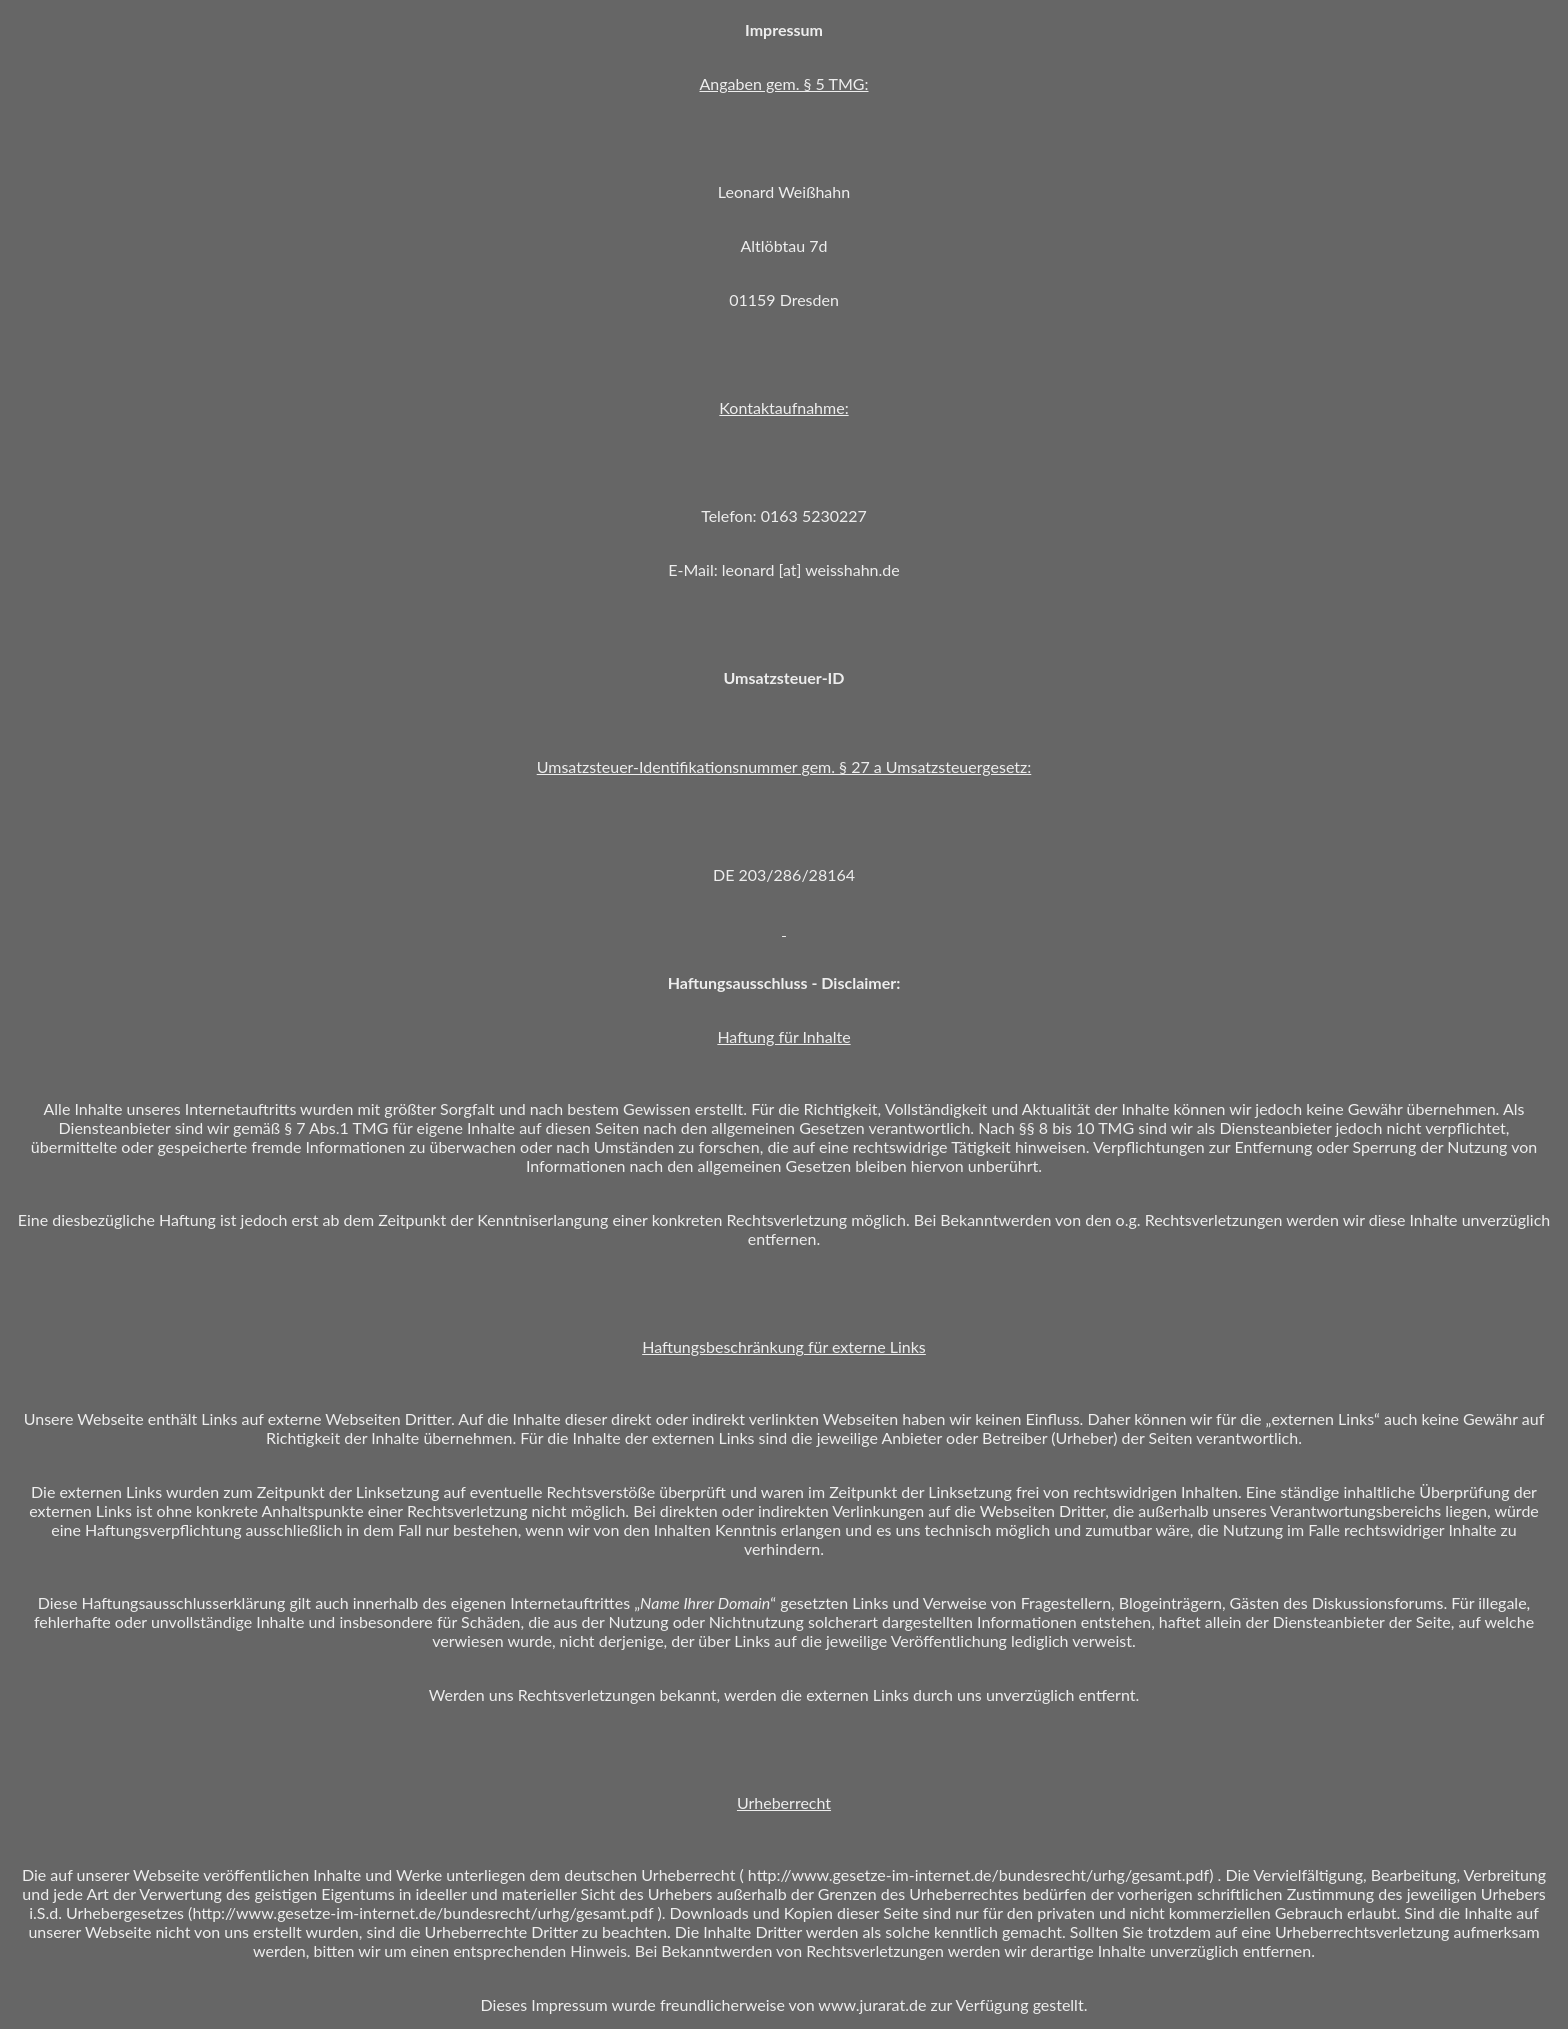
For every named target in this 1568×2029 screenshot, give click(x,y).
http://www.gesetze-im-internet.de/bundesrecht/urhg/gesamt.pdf (978, 1874)
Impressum (569, 2004)
